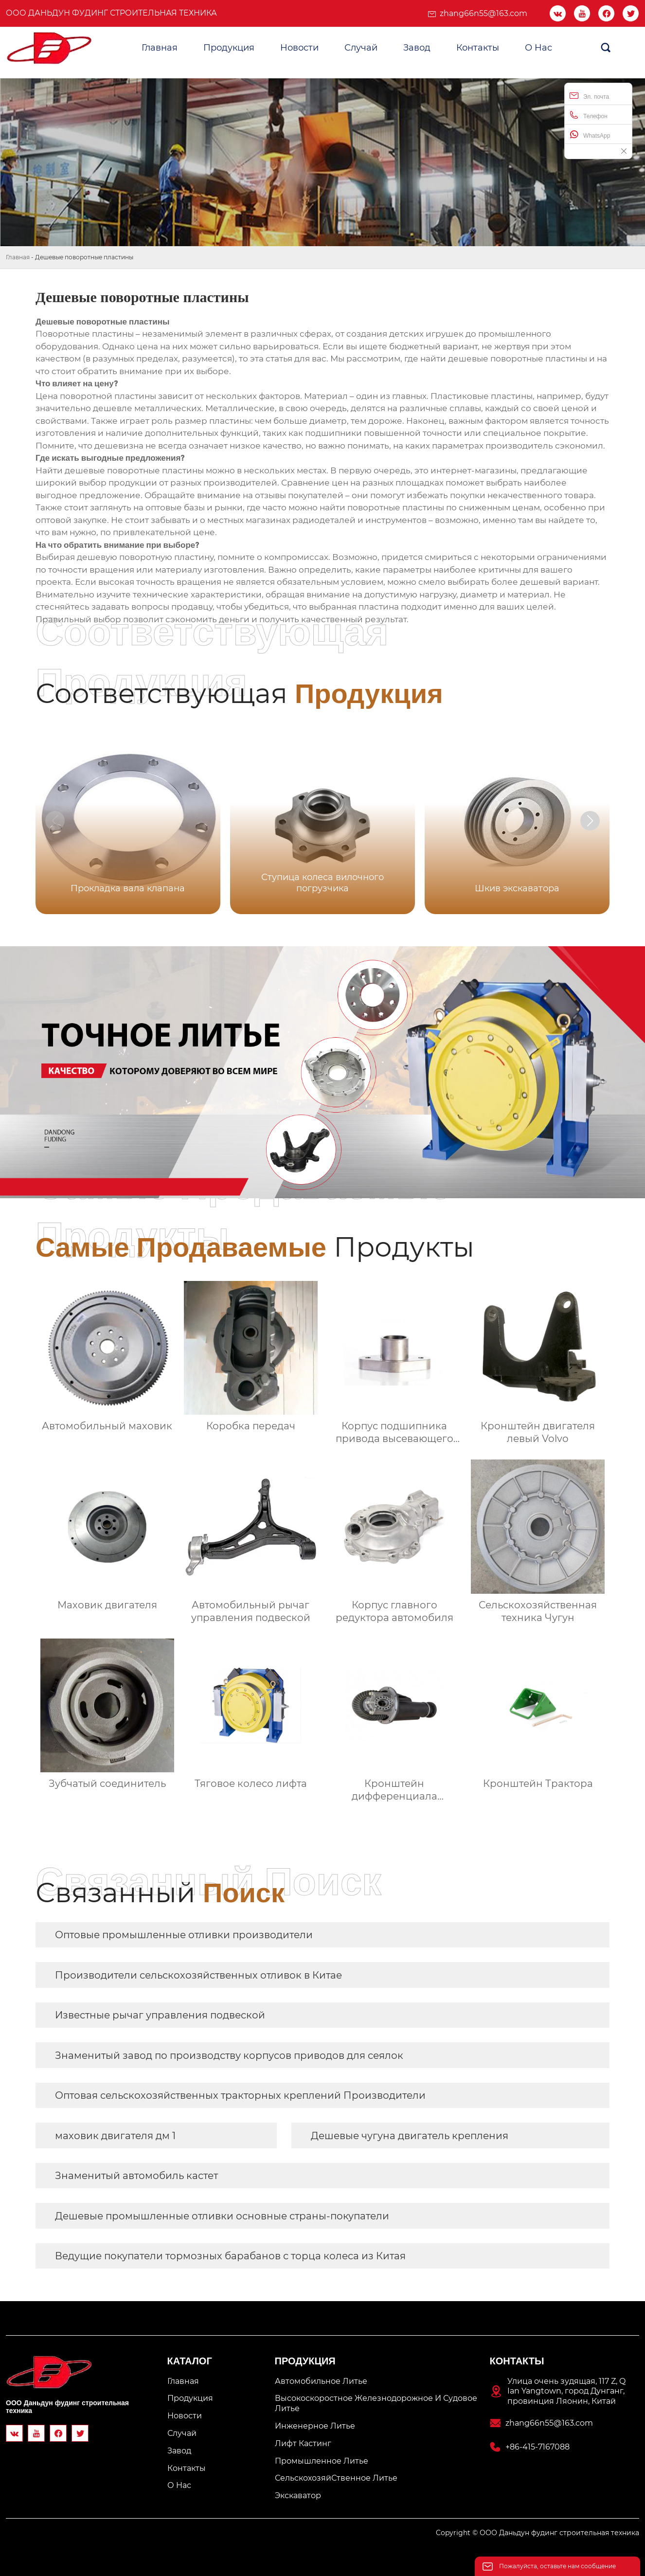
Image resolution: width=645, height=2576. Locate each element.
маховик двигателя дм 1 (115, 2136)
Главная (18, 257)
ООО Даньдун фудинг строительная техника (111, 13)
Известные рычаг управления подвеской (160, 2015)
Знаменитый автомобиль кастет (136, 2175)
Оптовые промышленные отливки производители (184, 1935)
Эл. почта (589, 95)
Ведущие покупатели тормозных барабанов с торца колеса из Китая (230, 2256)
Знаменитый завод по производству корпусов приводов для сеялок (229, 2055)
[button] (590, 820)
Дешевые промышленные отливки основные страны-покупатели (222, 2216)
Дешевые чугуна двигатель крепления (409, 2136)
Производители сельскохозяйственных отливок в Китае (198, 1975)
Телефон (589, 115)
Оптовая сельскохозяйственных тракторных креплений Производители (240, 2095)
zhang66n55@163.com (483, 13)
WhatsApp (590, 134)
